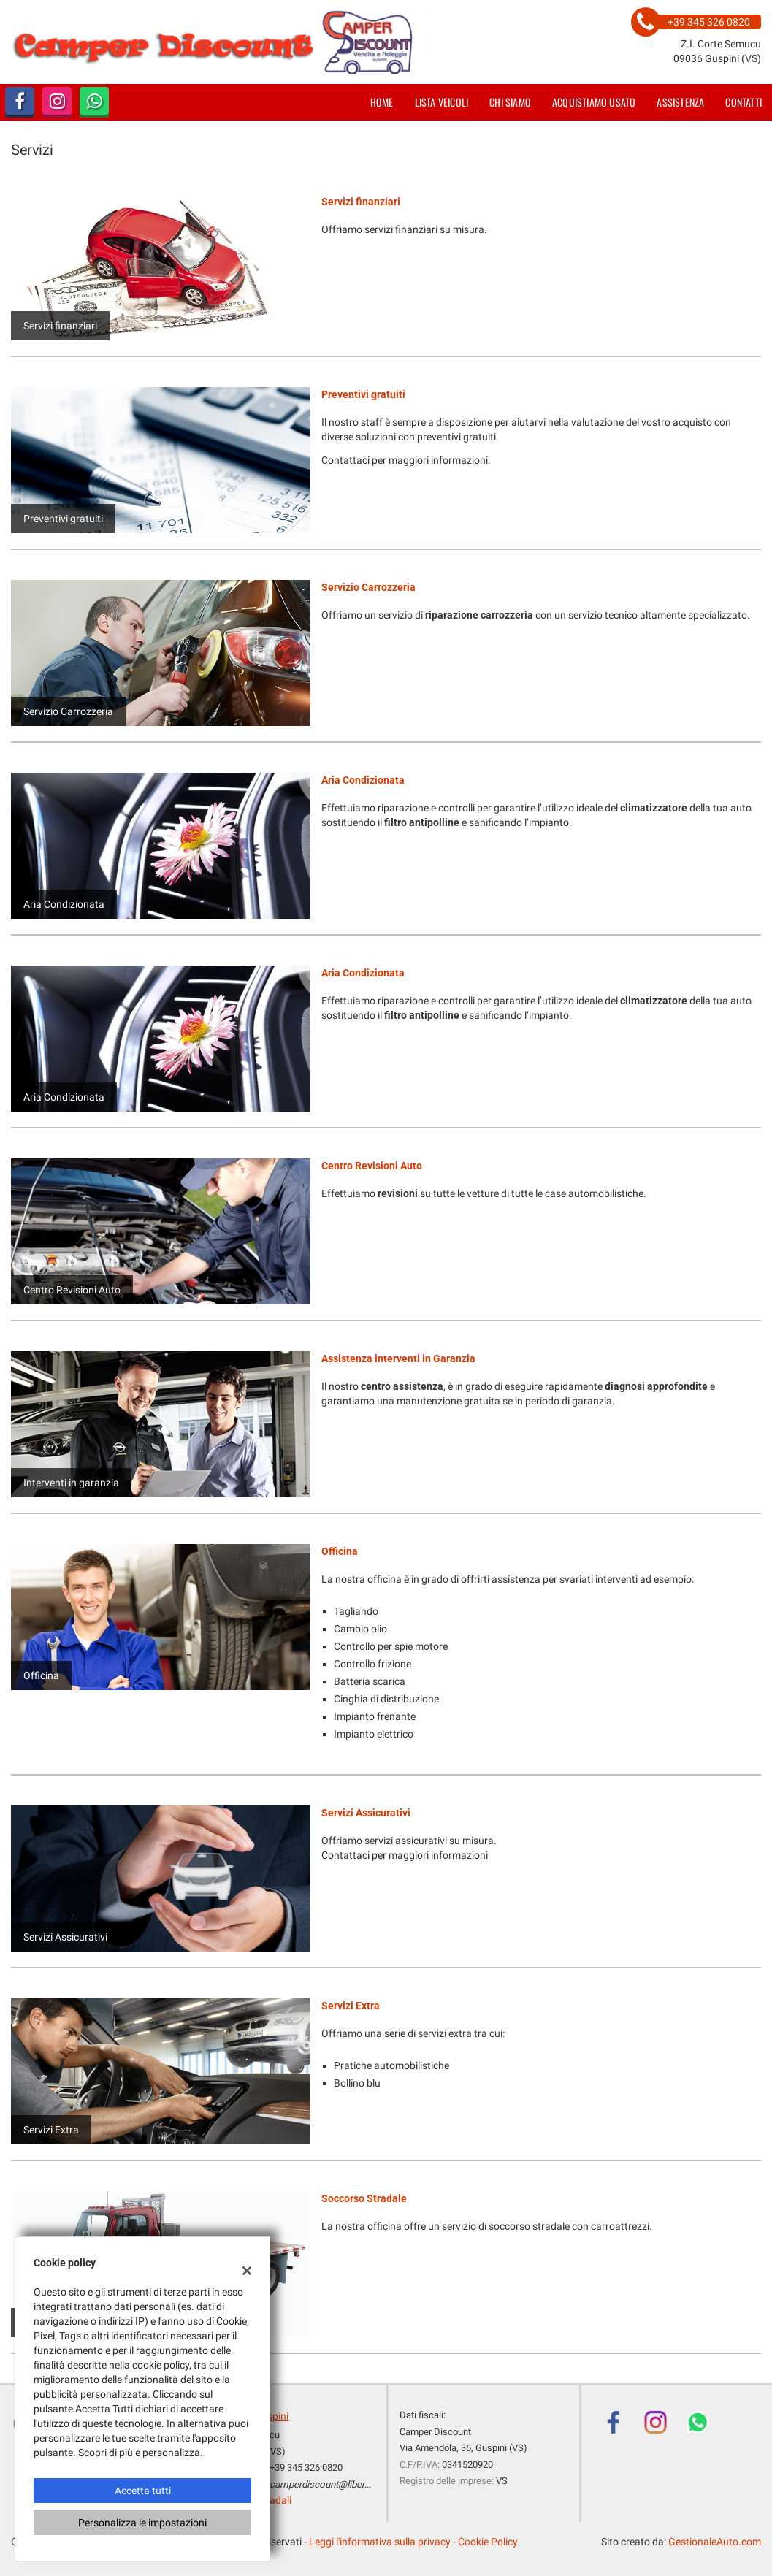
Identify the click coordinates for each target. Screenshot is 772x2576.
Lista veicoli (442, 102)
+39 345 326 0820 (306, 2467)
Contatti (743, 102)
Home (382, 102)
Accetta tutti (143, 2490)
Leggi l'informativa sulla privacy (380, 2542)
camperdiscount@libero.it (324, 2484)
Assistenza (680, 102)
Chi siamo (510, 102)
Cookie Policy (488, 2542)
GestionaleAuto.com (714, 2542)
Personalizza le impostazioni (142, 2523)
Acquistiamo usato (593, 102)
